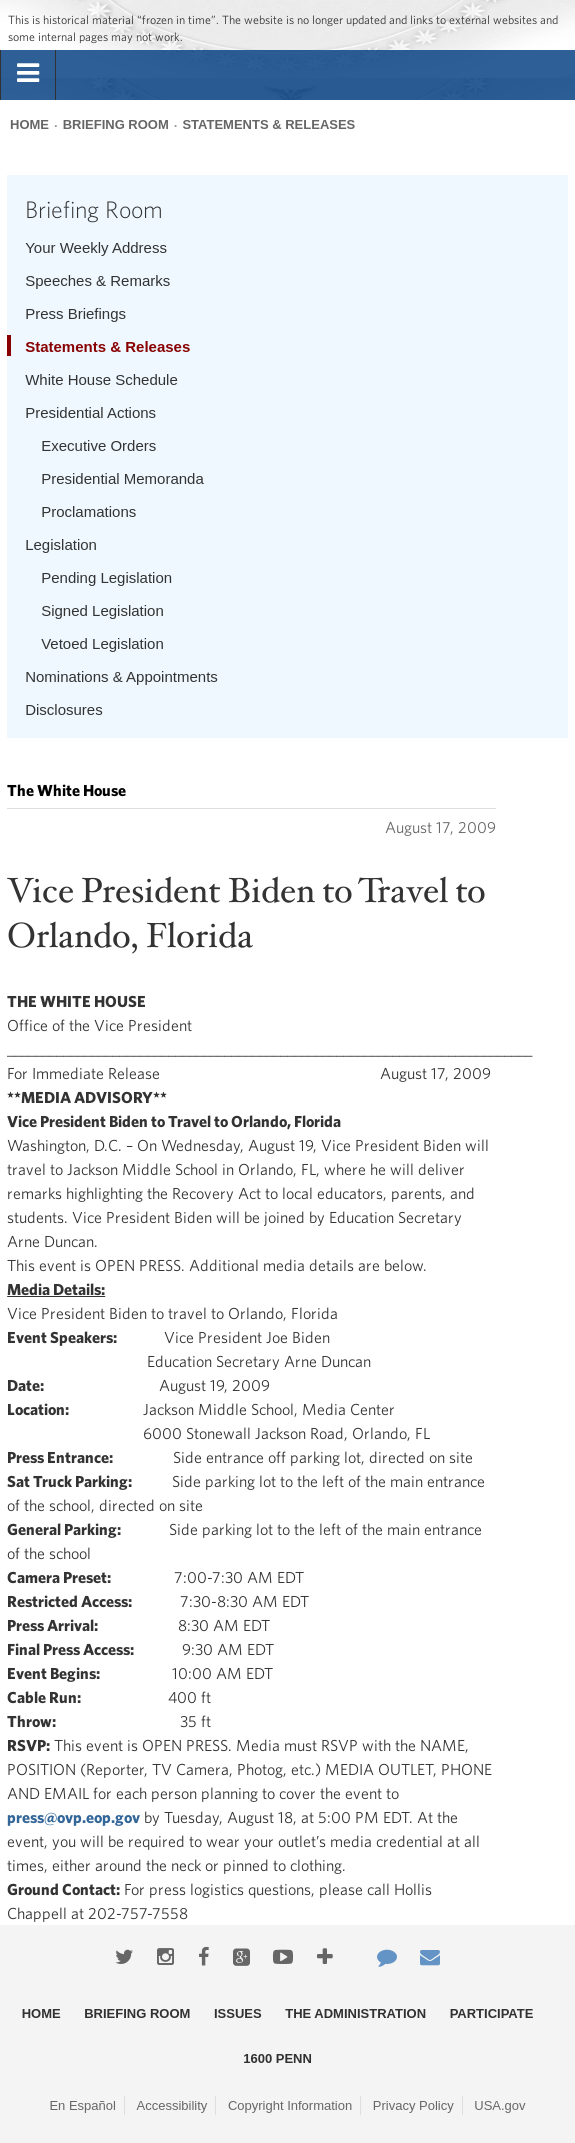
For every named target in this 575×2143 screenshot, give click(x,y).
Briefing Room (116, 124)
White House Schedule (101, 379)
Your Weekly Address (96, 247)
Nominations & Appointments (121, 676)
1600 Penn (277, 2058)
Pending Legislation (106, 577)
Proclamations (88, 511)
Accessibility (172, 2105)
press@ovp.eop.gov (73, 1817)
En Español (82, 2105)
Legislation (61, 544)
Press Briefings (75, 313)
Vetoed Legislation (102, 643)
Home (29, 124)
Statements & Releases (268, 124)
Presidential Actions (90, 412)
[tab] (28, 74)
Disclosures (64, 709)
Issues (238, 2013)
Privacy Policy (413, 2105)
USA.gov (499, 2105)
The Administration (355, 2013)
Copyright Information (290, 2105)
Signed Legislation (102, 610)
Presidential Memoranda (122, 478)
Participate (492, 2013)
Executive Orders (98, 445)
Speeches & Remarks (97, 280)
